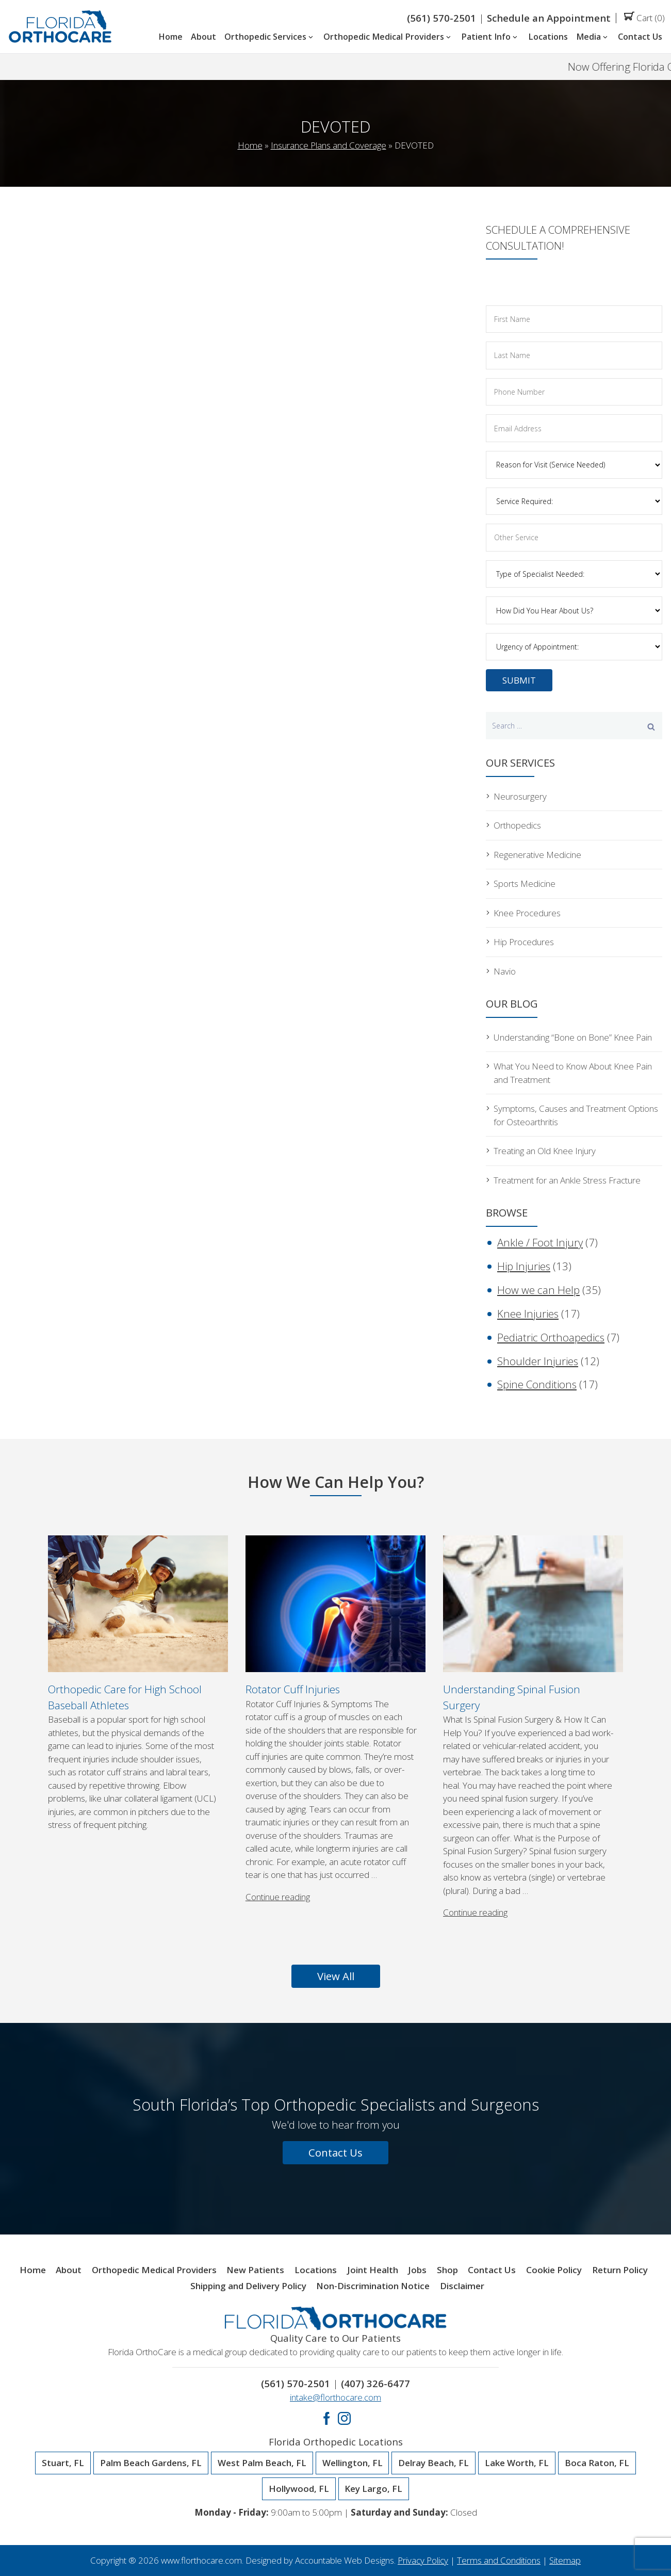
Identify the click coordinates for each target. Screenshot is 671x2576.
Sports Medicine (524, 883)
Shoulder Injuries (537, 1361)
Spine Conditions (537, 1384)
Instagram (344, 2418)
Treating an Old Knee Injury (545, 1151)
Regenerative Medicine (537, 855)
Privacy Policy (423, 2560)
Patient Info (490, 37)
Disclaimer (462, 2286)
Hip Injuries (523, 1266)
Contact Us (640, 37)
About (203, 37)
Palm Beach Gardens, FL (151, 2463)
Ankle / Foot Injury (540, 1242)
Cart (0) (644, 18)
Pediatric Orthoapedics (550, 1337)
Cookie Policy (554, 2270)
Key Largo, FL (373, 2488)
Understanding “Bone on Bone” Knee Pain (573, 1037)
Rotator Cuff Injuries (293, 1689)
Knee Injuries (528, 1313)
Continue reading (278, 1897)
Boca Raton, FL (597, 2463)
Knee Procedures (527, 913)
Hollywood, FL (299, 2488)
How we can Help (538, 1290)
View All (335, 1976)
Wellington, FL (352, 2463)
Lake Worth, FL (517, 2463)
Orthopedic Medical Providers (388, 37)
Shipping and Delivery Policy (248, 2286)
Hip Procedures (524, 942)
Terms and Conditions (499, 2560)
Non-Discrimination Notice (373, 2286)
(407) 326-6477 (375, 2383)
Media (593, 37)
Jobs (417, 2270)
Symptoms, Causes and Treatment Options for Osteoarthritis (576, 1115)
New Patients (255, 2270)
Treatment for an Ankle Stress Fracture (567, 1180)
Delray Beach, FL (433, 2463)
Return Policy (620, 2270)
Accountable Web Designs (344, 2560)
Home (170, 37)
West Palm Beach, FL (262, 2463)
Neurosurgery (520, 796)
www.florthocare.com (201, 2560)
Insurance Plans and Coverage (328, 145)
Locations (548, 37)
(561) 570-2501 (441, 17)
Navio (505, 971)
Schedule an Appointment (549, 17)
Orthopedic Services (269, 37)
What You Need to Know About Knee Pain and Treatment (573, 1073)
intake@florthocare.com (335, 2397)
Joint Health (372, 2270)
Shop (447, 2270)
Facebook (326, 2418)
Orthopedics (517, 825)
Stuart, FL (63, 2463)
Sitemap (565, 2560)
